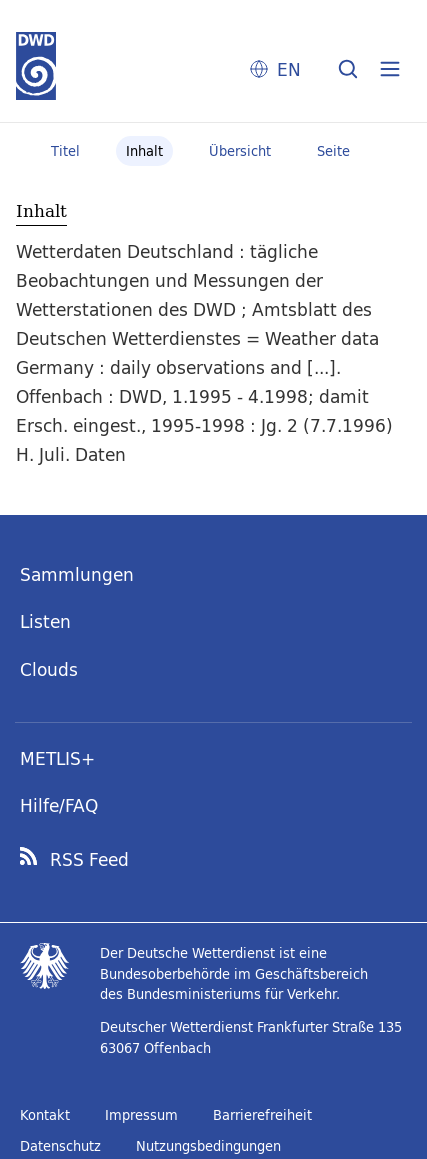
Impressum (141, 1115)
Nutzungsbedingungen (208, 1146)
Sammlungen (77, 574)
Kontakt (45, 1115)
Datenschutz (60, 1146)
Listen (45, 621)
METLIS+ (57, 758)
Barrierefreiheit (262, 1115)
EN (289, 69)
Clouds (49, 669)
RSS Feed (89, 860)
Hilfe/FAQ (59, 805)
